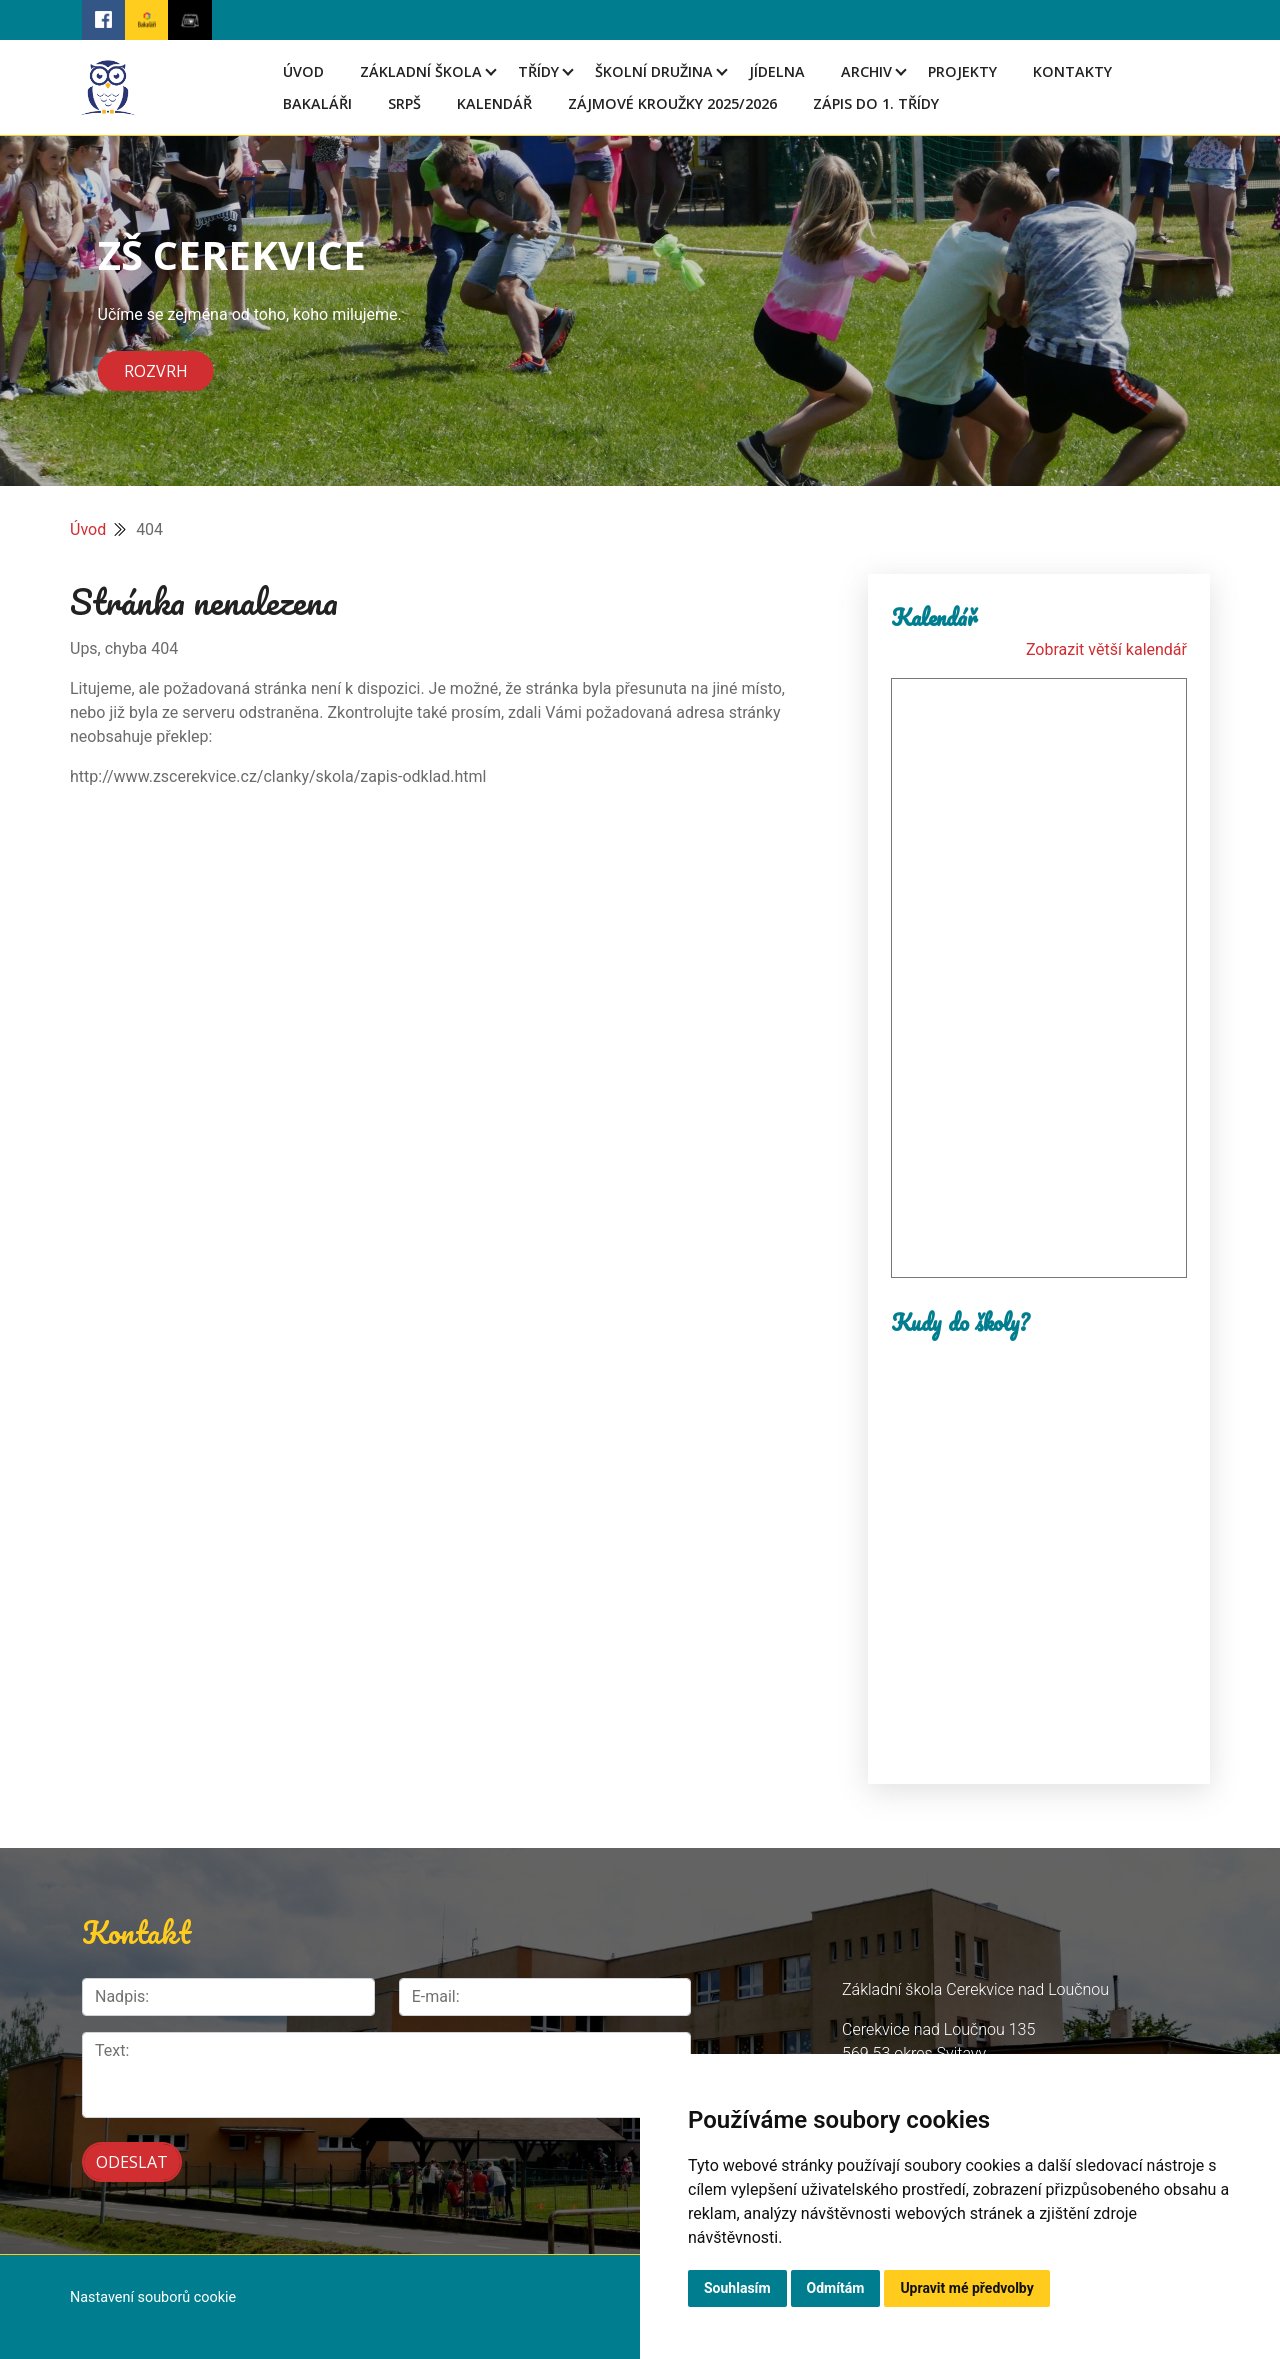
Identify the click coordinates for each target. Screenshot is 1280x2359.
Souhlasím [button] (737, 2288)
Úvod (303, 71)
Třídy (538, 71)
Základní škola (421, 71)
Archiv (866, 71)
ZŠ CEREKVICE (232, 254)
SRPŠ (404, 103)
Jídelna (777, 71)
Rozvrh (156, 371)
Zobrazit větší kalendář (1106, 649)
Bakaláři (317, 103)
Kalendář (494, 103)
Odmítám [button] (836, 2288)
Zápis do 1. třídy (876, 103)
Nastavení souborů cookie (153, 2297)
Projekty (962, 71)
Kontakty (1072, 71)
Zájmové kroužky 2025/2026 (672, 103)
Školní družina (654, 71)
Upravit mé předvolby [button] (966, 2288)
